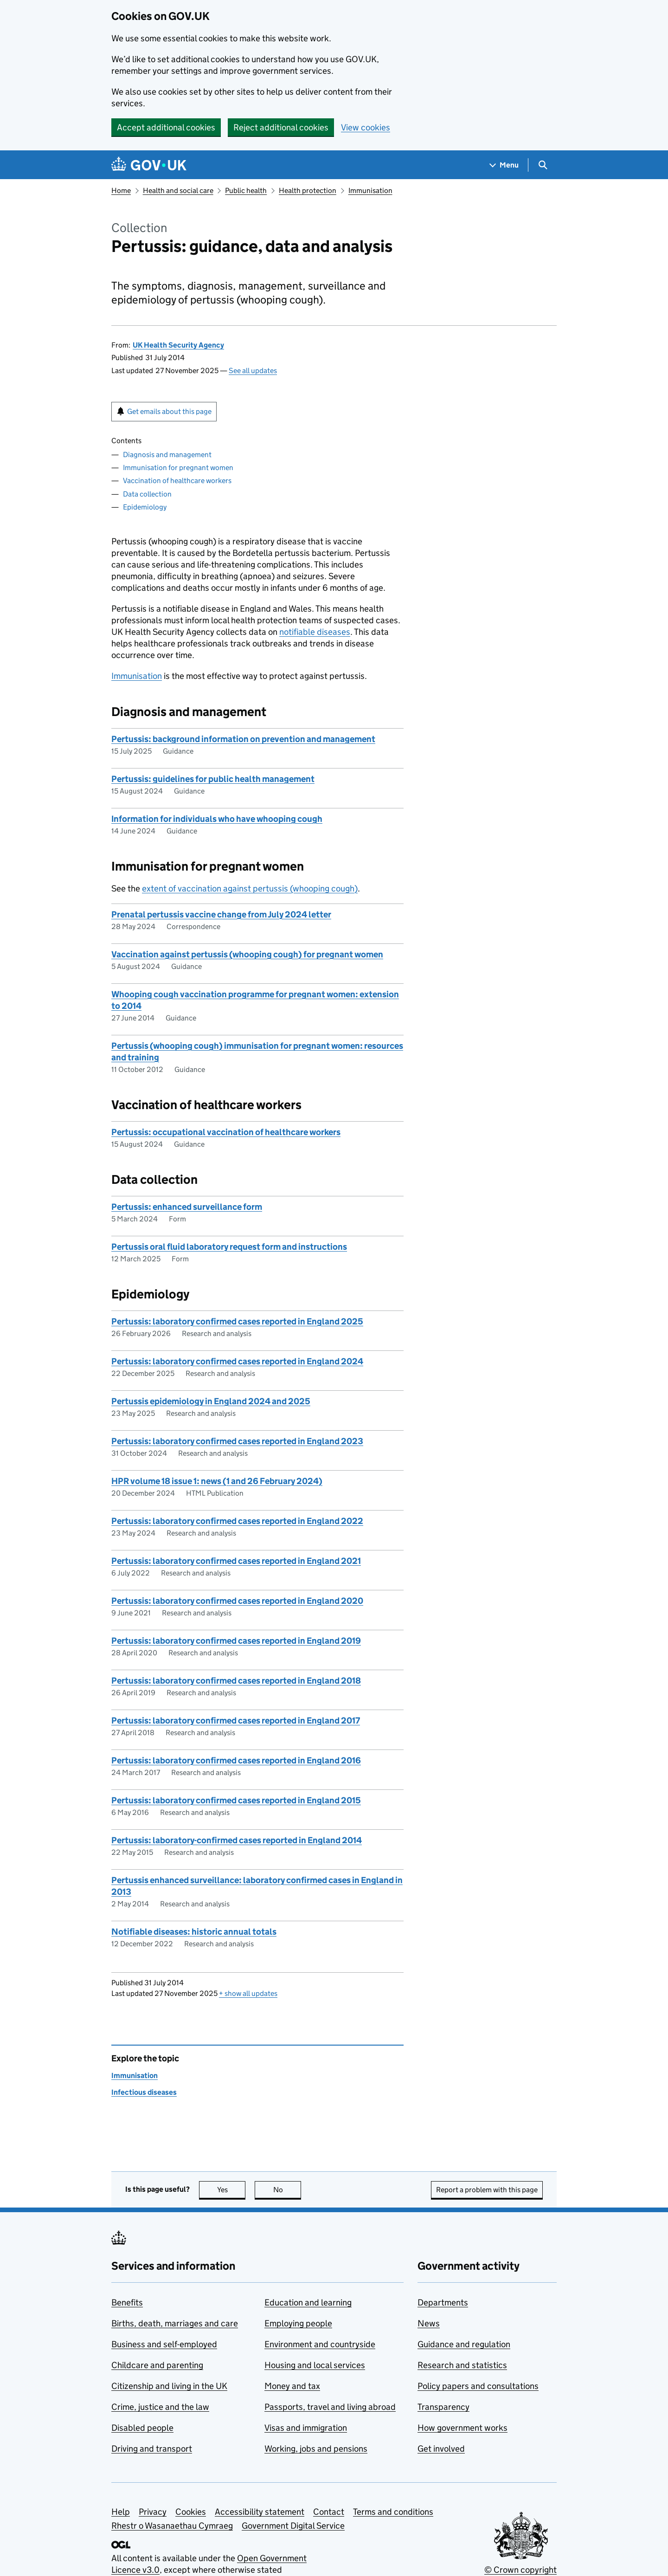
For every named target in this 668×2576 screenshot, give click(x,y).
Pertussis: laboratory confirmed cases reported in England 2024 (237, 1361)
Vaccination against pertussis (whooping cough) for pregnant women (247, 954)
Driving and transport (151, 2448)
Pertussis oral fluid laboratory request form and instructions (229, 1246)
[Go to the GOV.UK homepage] (148, 165)
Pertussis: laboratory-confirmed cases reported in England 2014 (236, 1840)
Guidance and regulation (464, 2344)
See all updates (253, 370)
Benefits (127, 2302)
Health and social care (178, 190)
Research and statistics (462, 2365)
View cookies (365, 127)
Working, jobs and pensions (315, 2448)
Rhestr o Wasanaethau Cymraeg (172, 2525)
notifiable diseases (314, 631)
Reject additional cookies (280, 127)
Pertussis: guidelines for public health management (213, 779)
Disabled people (142, 2427)
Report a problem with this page (487, 2189)
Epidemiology (145, 507)
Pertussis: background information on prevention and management (243, 739)
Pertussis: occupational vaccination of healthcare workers (225, 1132)
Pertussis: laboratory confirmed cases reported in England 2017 (235, 1720)
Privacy (153, 2511)
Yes (231, 2189)
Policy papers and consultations (478, 2386)
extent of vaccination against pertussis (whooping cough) (250, 888)
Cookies (190, 2511)
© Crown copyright (520, 2569)
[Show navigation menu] (504, 165)
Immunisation (370, 190)
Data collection (147, 494)
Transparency (443, 2407)
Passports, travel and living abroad (330, 2407)
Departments (443, 2302)
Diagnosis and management (167, 454)
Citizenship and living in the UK (169, 2386)
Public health (246, 190)
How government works (462, 2427)
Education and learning (308, 2302)
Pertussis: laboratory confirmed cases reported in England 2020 (237, 1600)
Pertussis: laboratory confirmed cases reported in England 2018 (236, 1680)
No (287, 2189)
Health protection (307, 190)
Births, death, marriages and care (174, 2323)
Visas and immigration (305, 2427)
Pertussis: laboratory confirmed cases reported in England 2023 (237, 1441)
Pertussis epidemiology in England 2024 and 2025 (210, 1401)
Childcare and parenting (157, 2365)
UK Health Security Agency (178, 345)
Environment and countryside (319, 2344)
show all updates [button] (248, 1993)
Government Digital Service (293, 2525)
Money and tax (292, 2386)
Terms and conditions (393, 2511)
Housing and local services (314, 2365)
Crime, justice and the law (160, 2407)
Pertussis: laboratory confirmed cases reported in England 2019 (236, 1640)
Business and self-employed (164, 2344)
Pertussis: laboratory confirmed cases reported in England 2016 (236, 1760)
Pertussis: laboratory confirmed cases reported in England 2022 (237, 1521)
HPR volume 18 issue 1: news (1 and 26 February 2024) (216, 1481)
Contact (328, 2511)
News (429, 2323)
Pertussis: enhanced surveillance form (186, 1206)
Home (121, 190)
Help (120, 2511)
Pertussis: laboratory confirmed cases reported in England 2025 (237, 1321)
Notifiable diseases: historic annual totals (193, 1931)
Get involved (441, 2448)
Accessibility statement (259, 2511)
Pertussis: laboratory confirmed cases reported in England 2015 (236, 1800)
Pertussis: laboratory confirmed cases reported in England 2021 (236, 1561)
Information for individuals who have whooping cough (216, 818)
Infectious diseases (144, 2092)
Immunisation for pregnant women (178, 467)
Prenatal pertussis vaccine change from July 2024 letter (221, 914)
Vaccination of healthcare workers (177, 480)
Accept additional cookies (166, 127)
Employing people (298, 2323)
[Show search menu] (542, 165)
